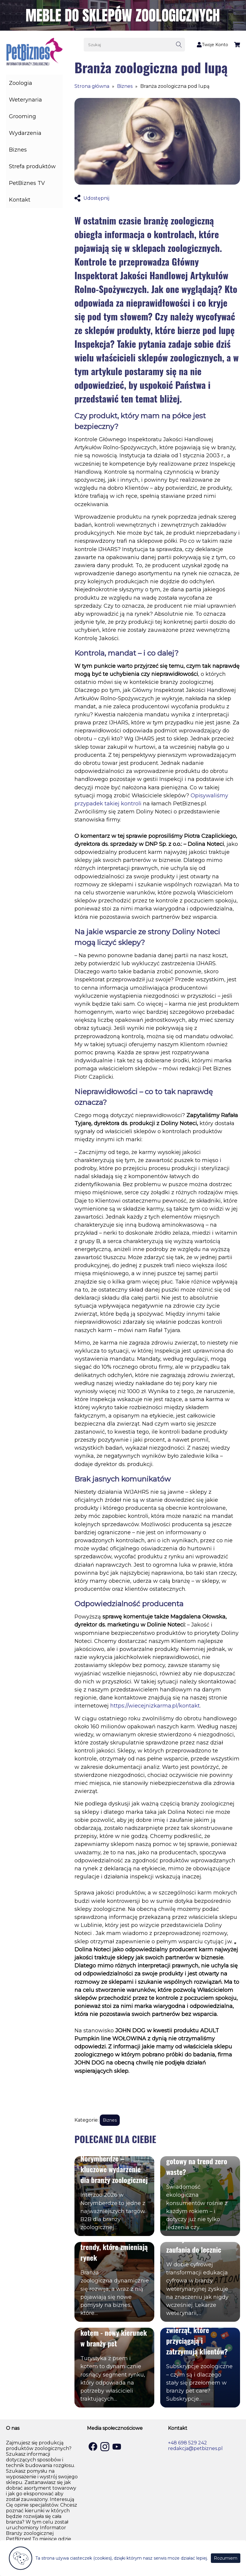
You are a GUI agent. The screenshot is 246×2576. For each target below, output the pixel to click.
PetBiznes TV (27, 183)
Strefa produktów (32, 166)
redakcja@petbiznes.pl (195, 2448)
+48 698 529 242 (187, 2443)
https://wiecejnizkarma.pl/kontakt (155, 1705)
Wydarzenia (25, 133)
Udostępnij (91, 198)
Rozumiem (225, 2558)
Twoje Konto (212, 44)
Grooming (22, 116)
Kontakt (19, 200)
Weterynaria (25, 99)
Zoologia (20, 83)
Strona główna (91, 86)
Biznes (18, 149)
